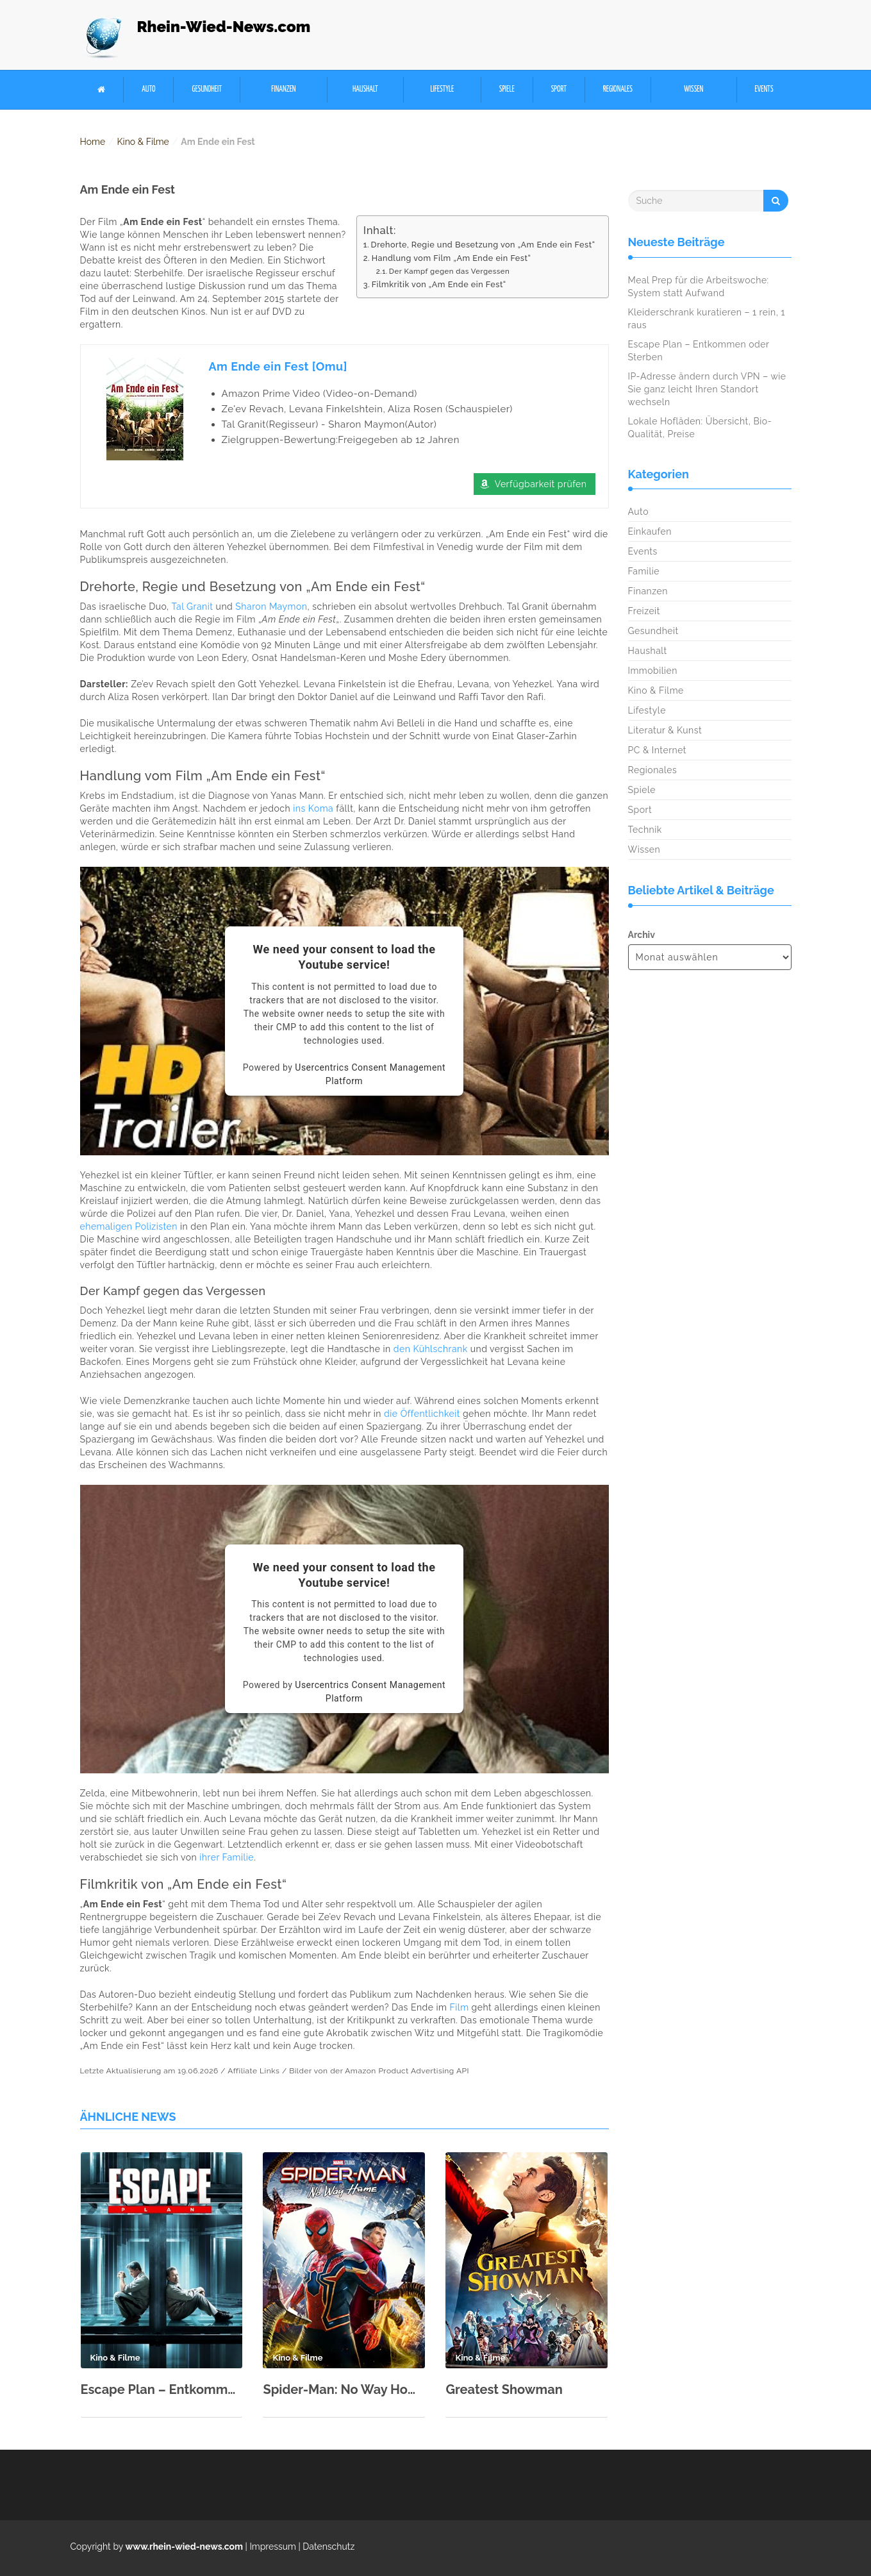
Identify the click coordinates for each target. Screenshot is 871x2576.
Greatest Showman (503, 2389)
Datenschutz (328, 2546)
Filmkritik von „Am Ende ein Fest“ (439, 284)
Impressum (272, 2546)
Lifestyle (442, 89)
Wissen (693, 89)
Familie (643, 571)
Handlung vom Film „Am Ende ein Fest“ (451, 258)
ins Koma (313, 808)
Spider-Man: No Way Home (344, 2389)
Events (764, 89)
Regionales (618, 89)
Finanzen (283, 89)
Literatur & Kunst (665, 730)
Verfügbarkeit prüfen (541, 484)
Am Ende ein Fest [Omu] (278, 366)
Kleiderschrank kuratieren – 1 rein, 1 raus (706, 318)
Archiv (641, 935)
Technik (645, 829)
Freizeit (644, 611)
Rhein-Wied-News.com (224, 26)
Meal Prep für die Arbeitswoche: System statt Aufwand (698, 286)
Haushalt (365, 89)
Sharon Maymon (271, 606)
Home (93, 142)
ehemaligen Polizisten (129, 1226)
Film (459, 2007)
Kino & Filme (143, 142)
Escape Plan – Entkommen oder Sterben (162, 2389)
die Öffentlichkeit (422, 1414)
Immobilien (652, 670)
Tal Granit (192, 606)
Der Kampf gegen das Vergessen (449, 271)
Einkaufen (650, 531)
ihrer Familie (226, 1857)
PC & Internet (657, 750)
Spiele (507, 89)
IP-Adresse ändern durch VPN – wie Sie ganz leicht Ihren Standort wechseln (707, 389)
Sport (559, 89)
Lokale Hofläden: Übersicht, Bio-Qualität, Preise (700, 427)
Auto (148, 89)
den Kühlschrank (431, 1349)
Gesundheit (207, 89)
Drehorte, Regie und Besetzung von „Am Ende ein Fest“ (483, 244)
